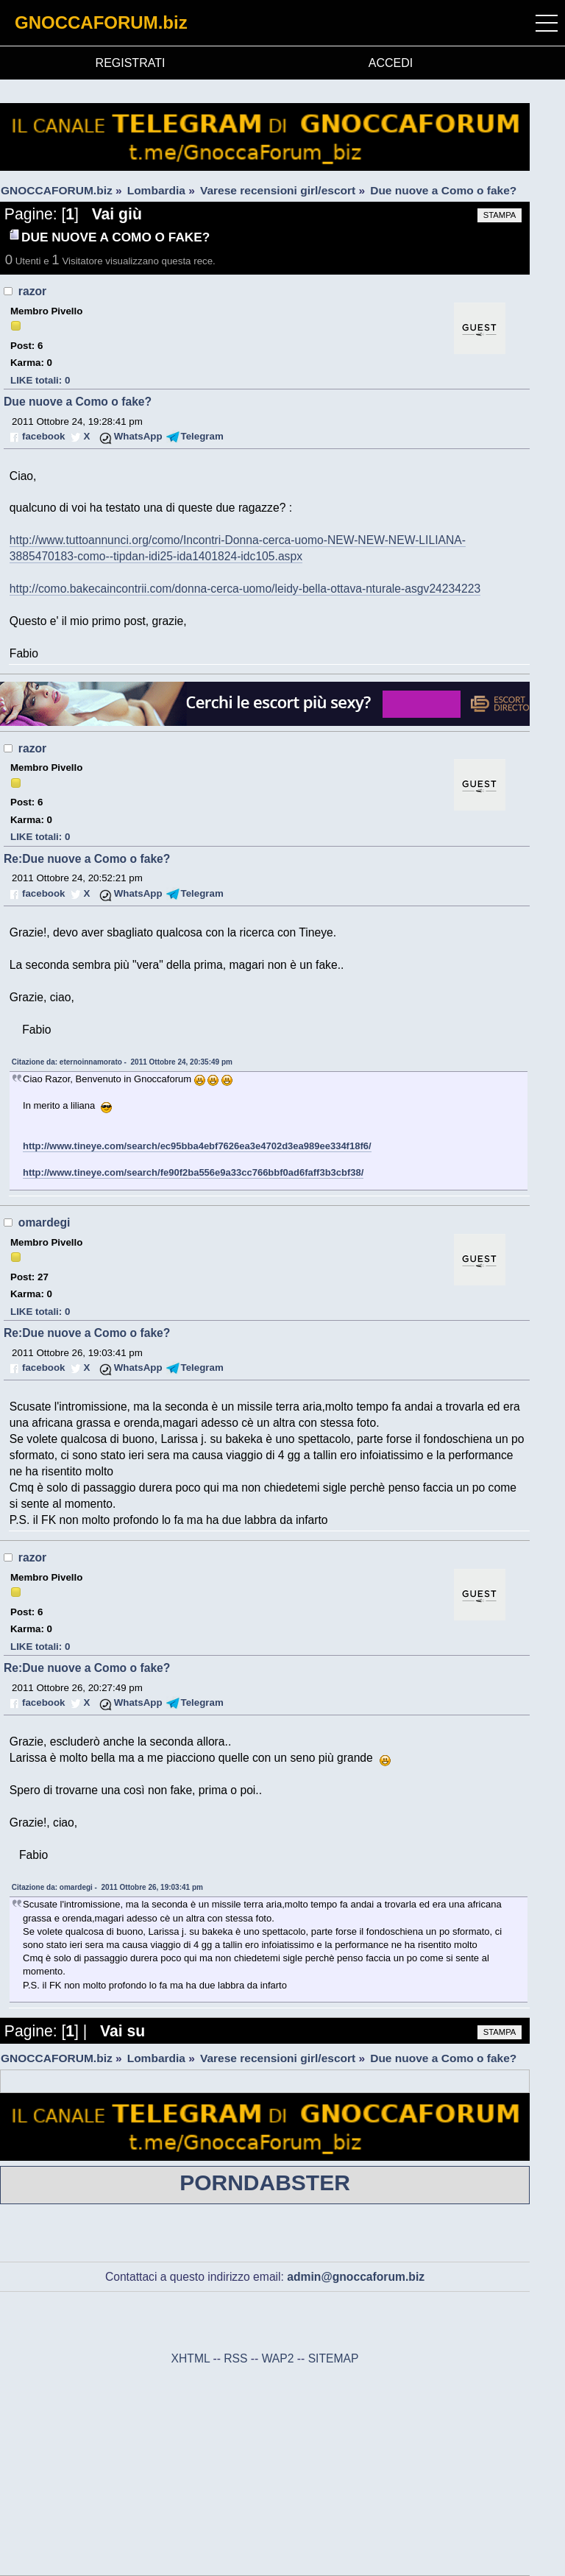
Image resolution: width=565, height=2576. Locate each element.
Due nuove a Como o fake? (78, 401)
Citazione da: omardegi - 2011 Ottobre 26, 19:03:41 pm (107, 1887)
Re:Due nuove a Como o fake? (87, 859)
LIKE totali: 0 (40, 380)
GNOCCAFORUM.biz (101, 22)
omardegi (44, 1222)
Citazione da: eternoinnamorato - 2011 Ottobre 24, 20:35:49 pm (122, 1062)
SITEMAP (333, 2358)
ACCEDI (391, 63)
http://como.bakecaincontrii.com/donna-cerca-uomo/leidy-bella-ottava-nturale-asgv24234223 (245, 588)
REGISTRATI (131, 63)
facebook (43, 436)
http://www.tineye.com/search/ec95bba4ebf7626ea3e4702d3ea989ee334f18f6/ (197, 1145)
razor (32, 291)
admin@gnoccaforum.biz (355, 2276)
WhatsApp (138, 436)
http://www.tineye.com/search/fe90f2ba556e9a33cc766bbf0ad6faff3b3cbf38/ (193, 1172)
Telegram (202, 436)
